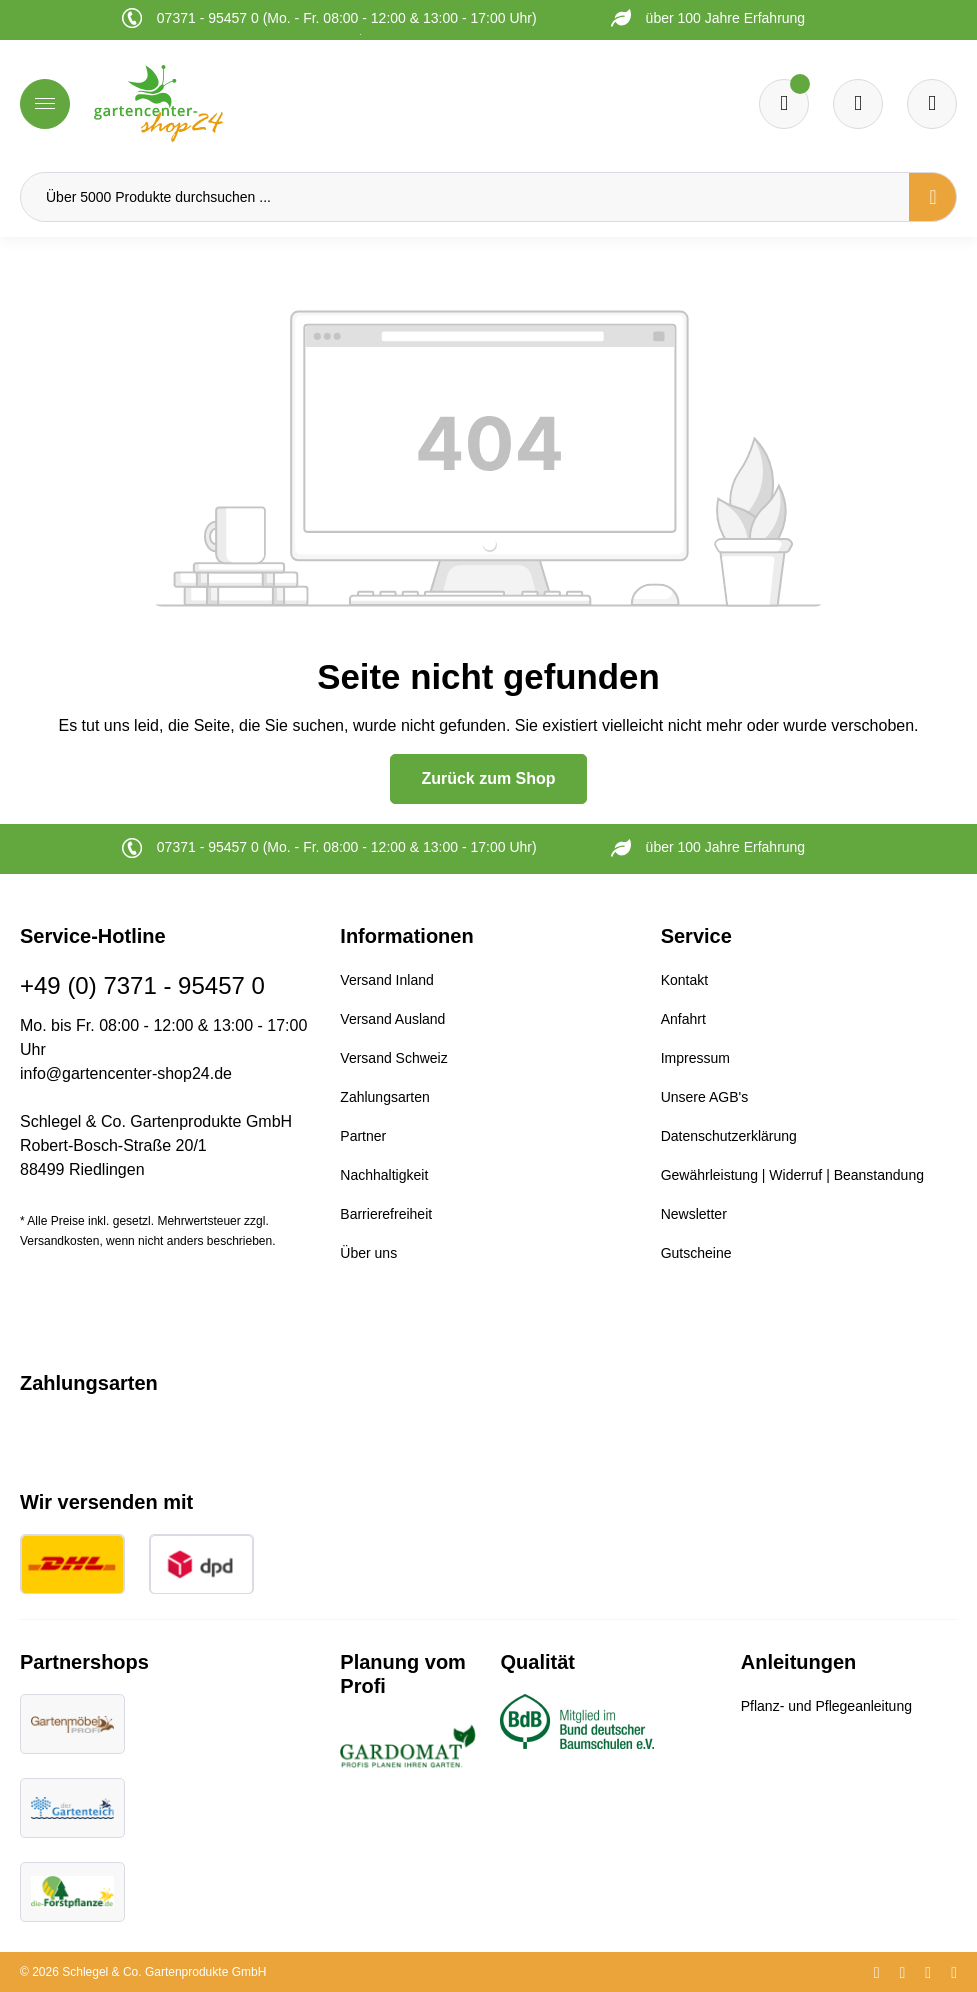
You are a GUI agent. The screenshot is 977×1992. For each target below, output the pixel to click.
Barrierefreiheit (386, 1214)
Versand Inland (386, 980)
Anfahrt (683, 1019)
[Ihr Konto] (932, 104)
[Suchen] (933, 197)
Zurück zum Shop (488, 778)
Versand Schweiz (393, 1058)
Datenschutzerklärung (729, 1136)
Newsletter (694, 1214)
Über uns (368, 1253)
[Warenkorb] (858, 104)
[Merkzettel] (784, 104)
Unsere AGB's (705, 1097)
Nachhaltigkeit (384, 1175)
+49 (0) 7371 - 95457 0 (142, 985)
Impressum (695, 1058)
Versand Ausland (392, 1019)
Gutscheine (696, 1253)
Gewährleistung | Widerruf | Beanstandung (792, 1175)
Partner (363, 1136)
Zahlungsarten (385, 1097)
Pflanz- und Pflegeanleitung (826, 1706)
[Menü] (45, 104)
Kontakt (684, 980)
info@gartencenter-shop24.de (126, 1073)
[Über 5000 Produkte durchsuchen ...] (465, 197)
